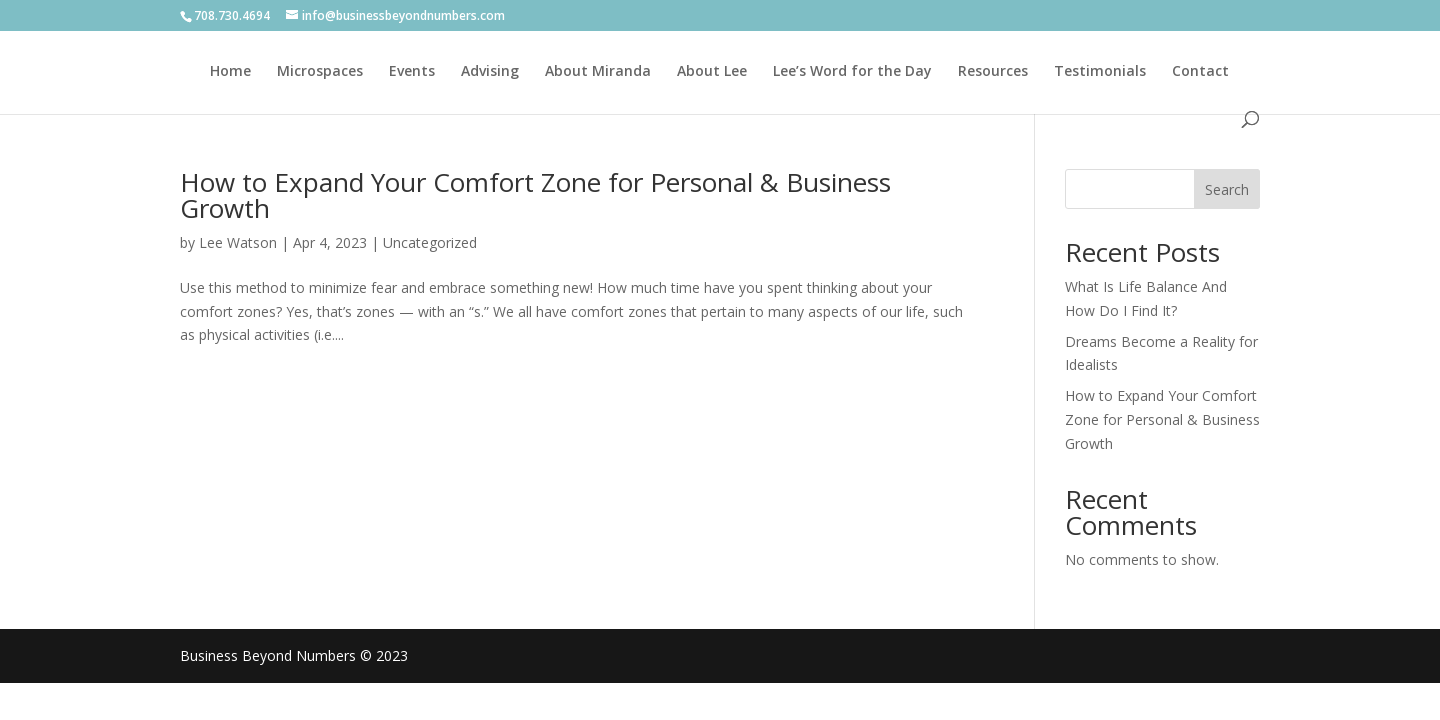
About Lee (712, 72)
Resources (993, 72)
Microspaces (320, 72)
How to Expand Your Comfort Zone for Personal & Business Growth (535, 195)
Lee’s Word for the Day (852, 72)
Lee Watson (238, 242)
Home (230, 72)
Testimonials (1100, 72)
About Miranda (598, 72)
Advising (490, 72)
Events (412, 72)
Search (1227, 189)
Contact (1200, 72)
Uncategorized (430, 242)
